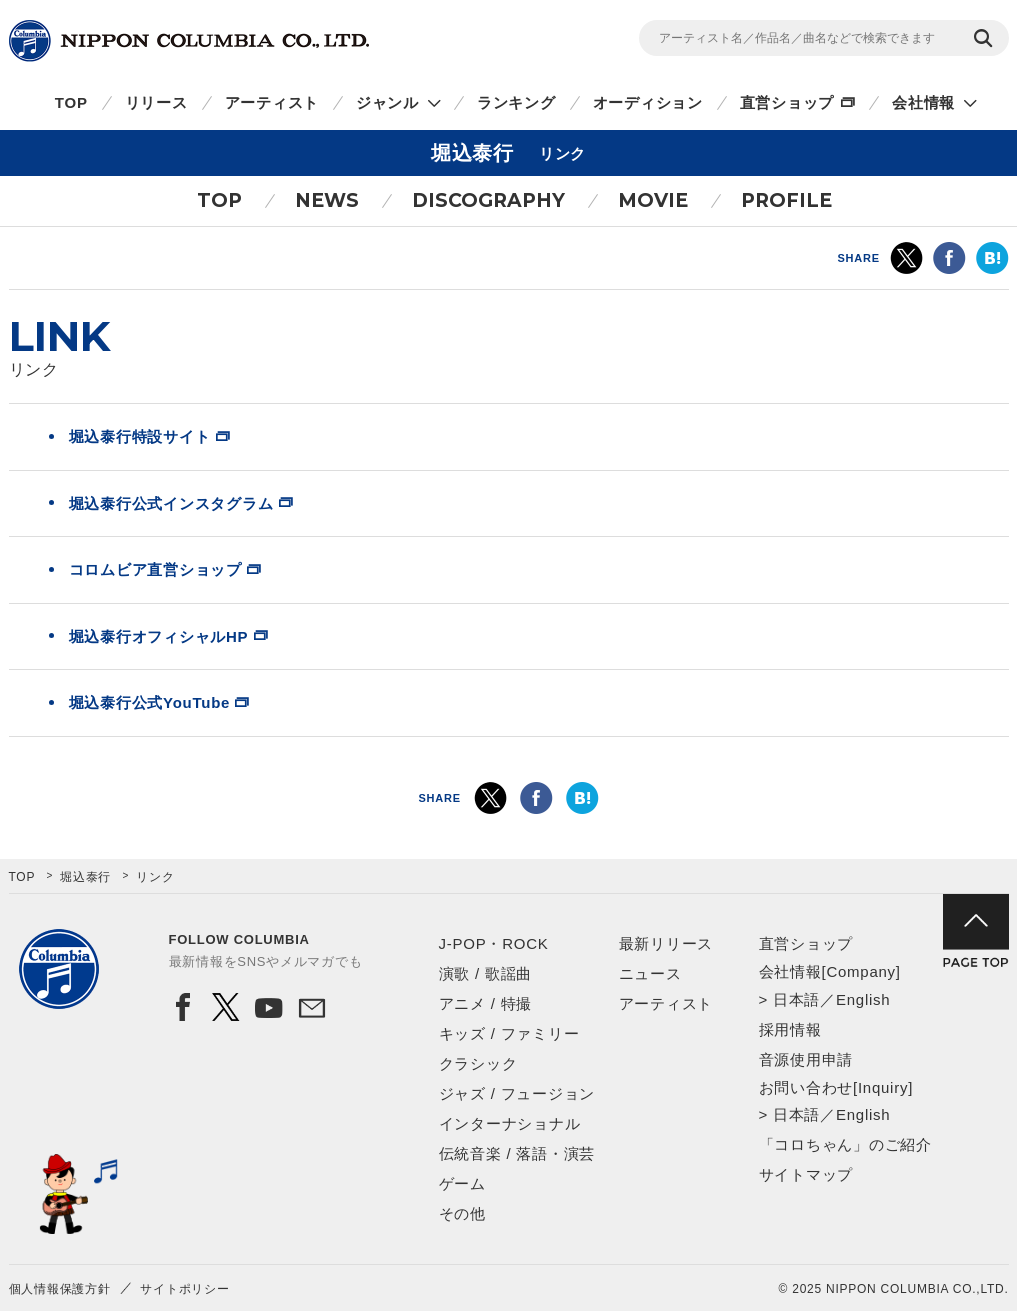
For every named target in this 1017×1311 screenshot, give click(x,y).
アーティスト (272, 102)
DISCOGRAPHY (488, 200)
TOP (71, 102)
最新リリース (666, 943)
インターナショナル (510, 1123)
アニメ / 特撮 (486, 1003)
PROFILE (786, 200)
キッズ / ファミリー (509, 1033)
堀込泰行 (85, 877)
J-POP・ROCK (494, 943)
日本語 (796, 999)
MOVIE (653, 200)
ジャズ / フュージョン (517, 1093)
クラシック (478, 1063)
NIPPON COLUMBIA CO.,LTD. (189, 41)
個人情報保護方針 (60, 1289)
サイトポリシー (184, 1289)
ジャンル (387, 102)
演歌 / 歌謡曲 (486, 973)
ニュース (650, 973)
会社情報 (923, 102)
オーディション (648, 102)
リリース (156, 102)
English (863, 999)
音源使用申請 (806, 1059)
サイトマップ (806, 1174)
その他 (462, 1213)
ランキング (516, 102)
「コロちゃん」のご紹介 (845, 1144)
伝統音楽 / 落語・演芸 (517, 1153)
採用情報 (790, 1029)
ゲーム (462, 1183)
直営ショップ (787, 102)
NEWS (327, 200)
